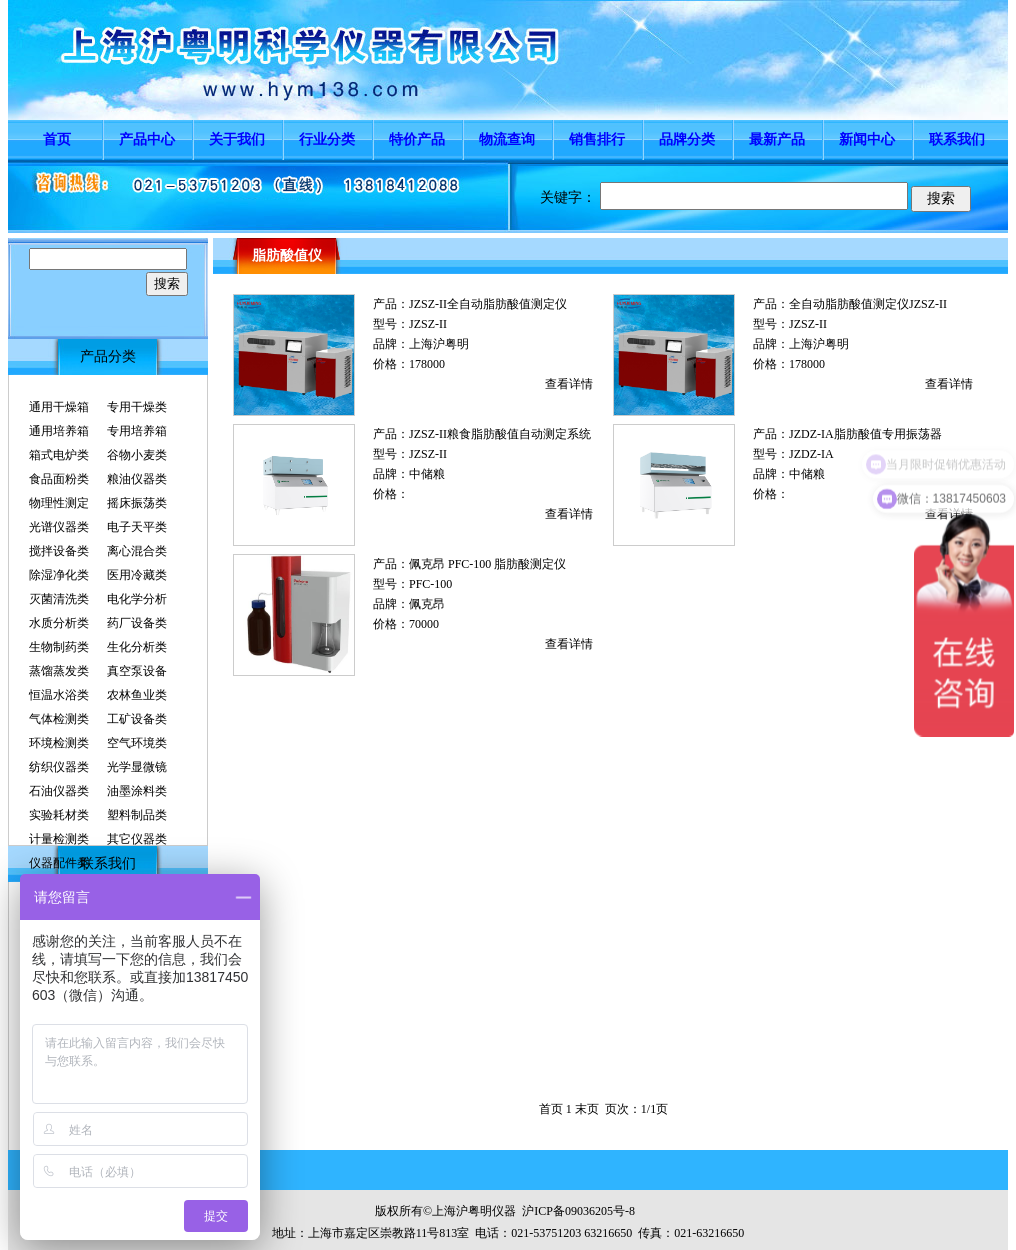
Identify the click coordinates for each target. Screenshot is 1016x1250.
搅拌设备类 (59, 551)
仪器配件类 (59, 863)
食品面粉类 (59, 479)
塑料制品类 (137, 815)
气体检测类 (59, 719)
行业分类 (327, 139)
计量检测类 (59, 839)
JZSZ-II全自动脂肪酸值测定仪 (488, 304)
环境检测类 (59, 743)
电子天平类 (137, 527)
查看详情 (569, 384)
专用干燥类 (137, 407)
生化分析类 (137, 647)
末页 (587, 1109)
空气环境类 (137, 743)
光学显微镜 (137, 767)
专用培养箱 (137, 431)
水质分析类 (59, 623)
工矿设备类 (137, 719)
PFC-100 (430, 584)
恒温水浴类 (59, 695)
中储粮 (427, 474)
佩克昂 (427, 604)
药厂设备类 (137, 623)
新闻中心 (867, 139)
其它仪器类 (137, 839)
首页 (57, 139)
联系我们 (957, 139)
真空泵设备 (137, 671)
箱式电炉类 (59, 455)
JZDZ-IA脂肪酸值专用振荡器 (865, 434)
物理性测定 (59, 503)
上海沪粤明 (439, 344)
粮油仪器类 (137, 479)
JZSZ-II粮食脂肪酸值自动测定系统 (500, 434)
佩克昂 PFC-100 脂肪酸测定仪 (487, 564)
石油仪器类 (59, 791)
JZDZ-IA (811, 454)
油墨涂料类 (137, 791)
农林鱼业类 (137, 695)
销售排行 (597, 139)
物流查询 (507, 139)
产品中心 (147, 139)
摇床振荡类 (137, 503)
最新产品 (777, 139)
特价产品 (417, 139)
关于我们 (237, 139)
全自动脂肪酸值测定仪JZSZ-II (868, 304)
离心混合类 (137, 551)
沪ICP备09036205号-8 (578, 1211)
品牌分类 (687, 139)
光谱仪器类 (59, 527)
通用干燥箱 (59, 407)
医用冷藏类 (137, 575)
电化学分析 (137, 599)
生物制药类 (59, 647)
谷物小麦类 (137, 455)
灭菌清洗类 (59, 599)
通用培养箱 (59, 431)
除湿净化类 (59, 575)
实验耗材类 (59, 815)
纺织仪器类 (59, 767)
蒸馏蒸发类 (59, 671)
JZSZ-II (428, 324)
